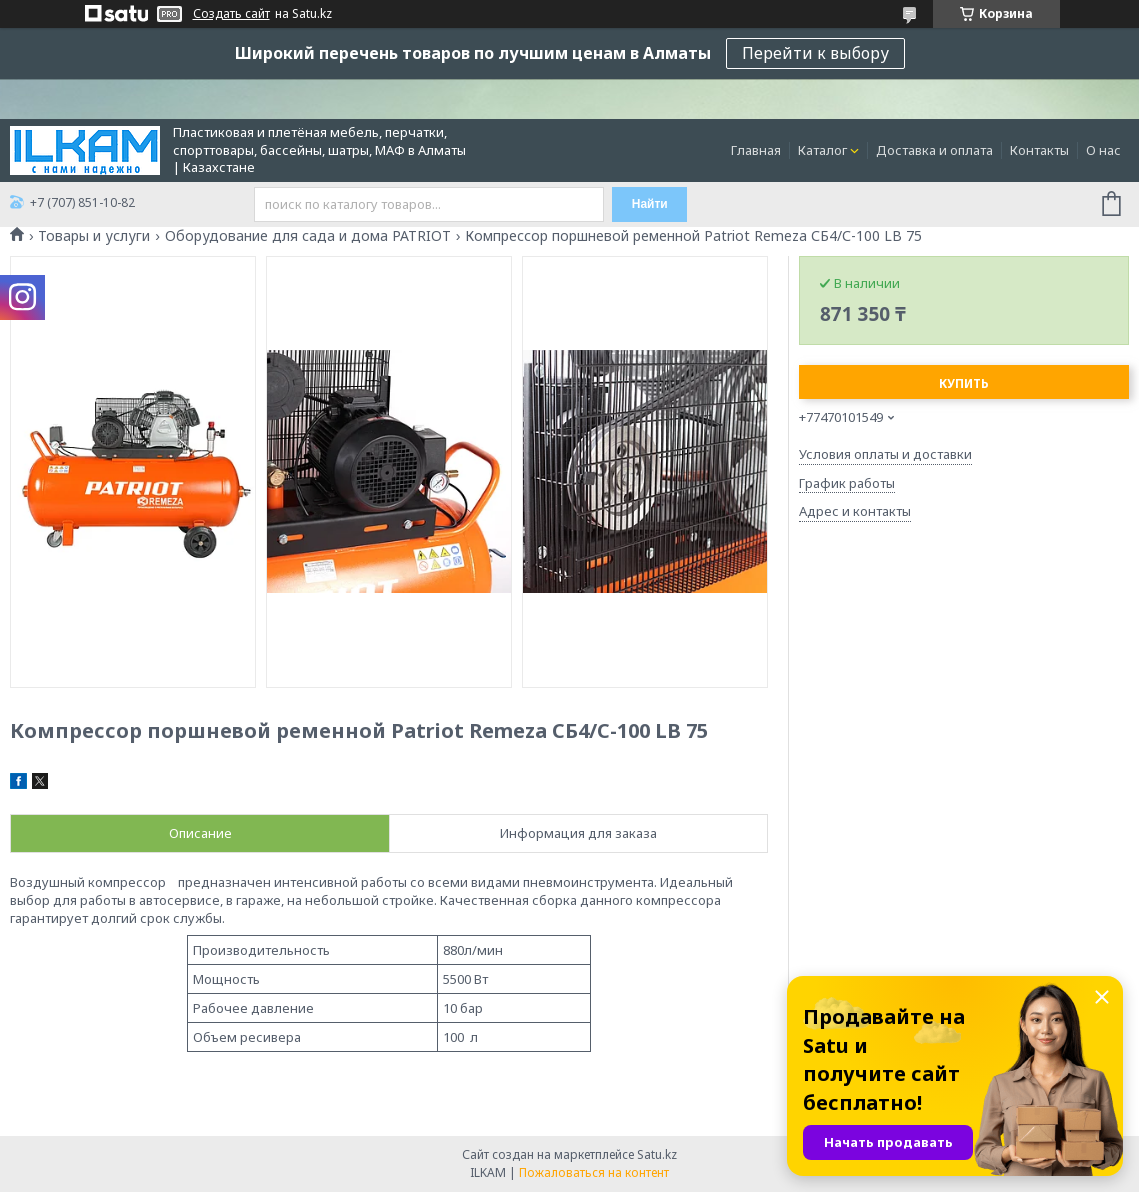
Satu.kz (657, 1154)
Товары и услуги (94, 236)
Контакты (1039, 150)
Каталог (822, 150)
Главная (756, 150)
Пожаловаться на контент (594, 1172)
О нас (1103, 150)
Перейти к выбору (815, 53)
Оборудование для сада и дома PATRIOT (308, 236)
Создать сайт (231, 14)
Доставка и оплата (934, 150)
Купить (964, 383)
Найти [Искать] (650, 204)
